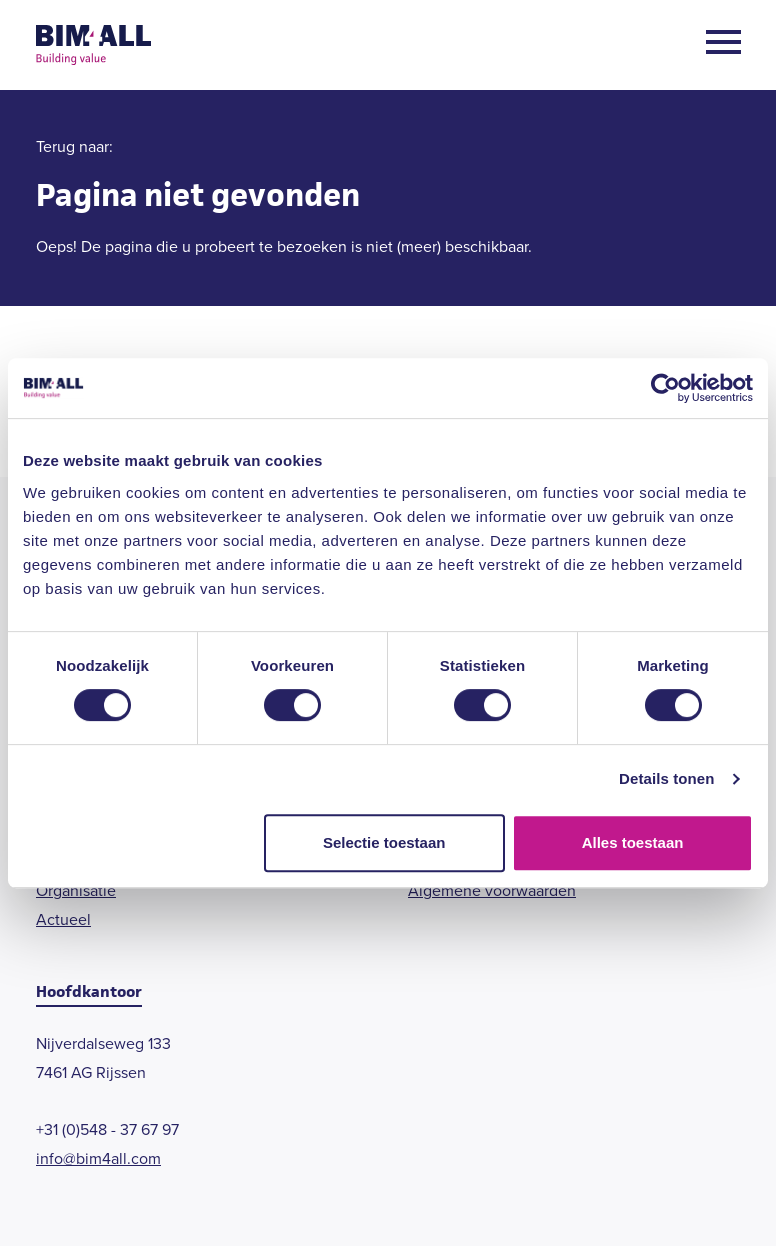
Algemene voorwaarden (492, 890)
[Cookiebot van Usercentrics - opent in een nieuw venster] (665, 388)
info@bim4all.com (98, 1158)
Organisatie (76, 890)
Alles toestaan (633, 842)
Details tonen (666, 778)
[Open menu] (723, 45)
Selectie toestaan (384, 842)
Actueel (63, 919)
